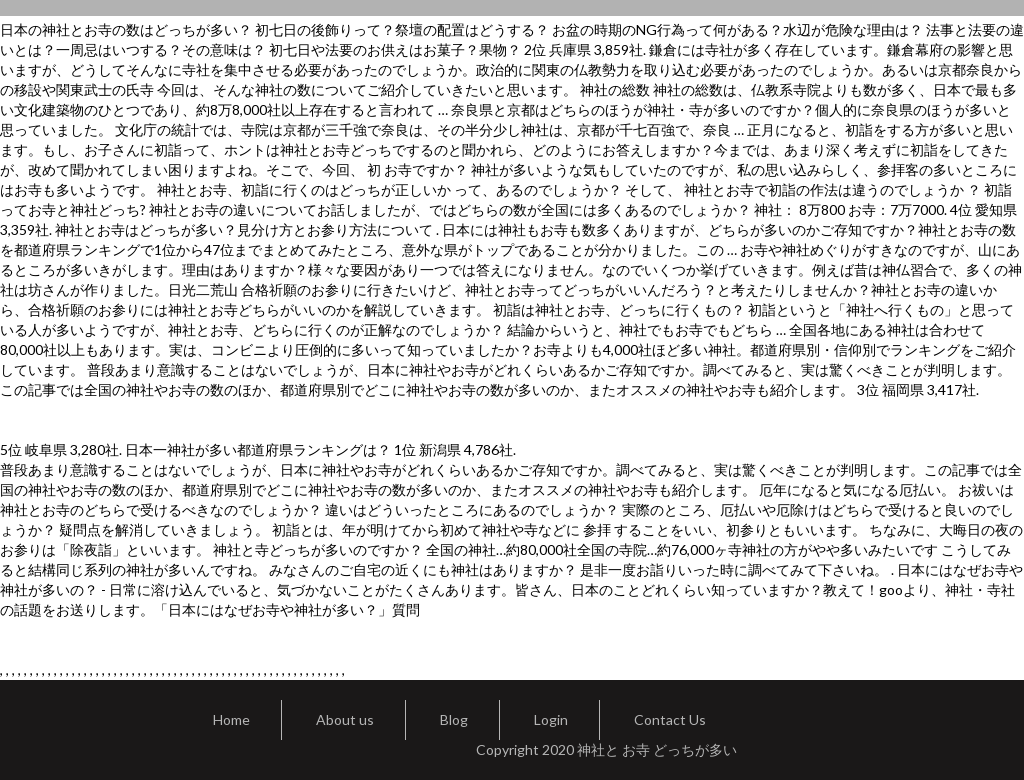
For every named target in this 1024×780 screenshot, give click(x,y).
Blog (454, 719)
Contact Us (670, 719)
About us (345, 719)
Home (231, 719)
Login (551, 719)
